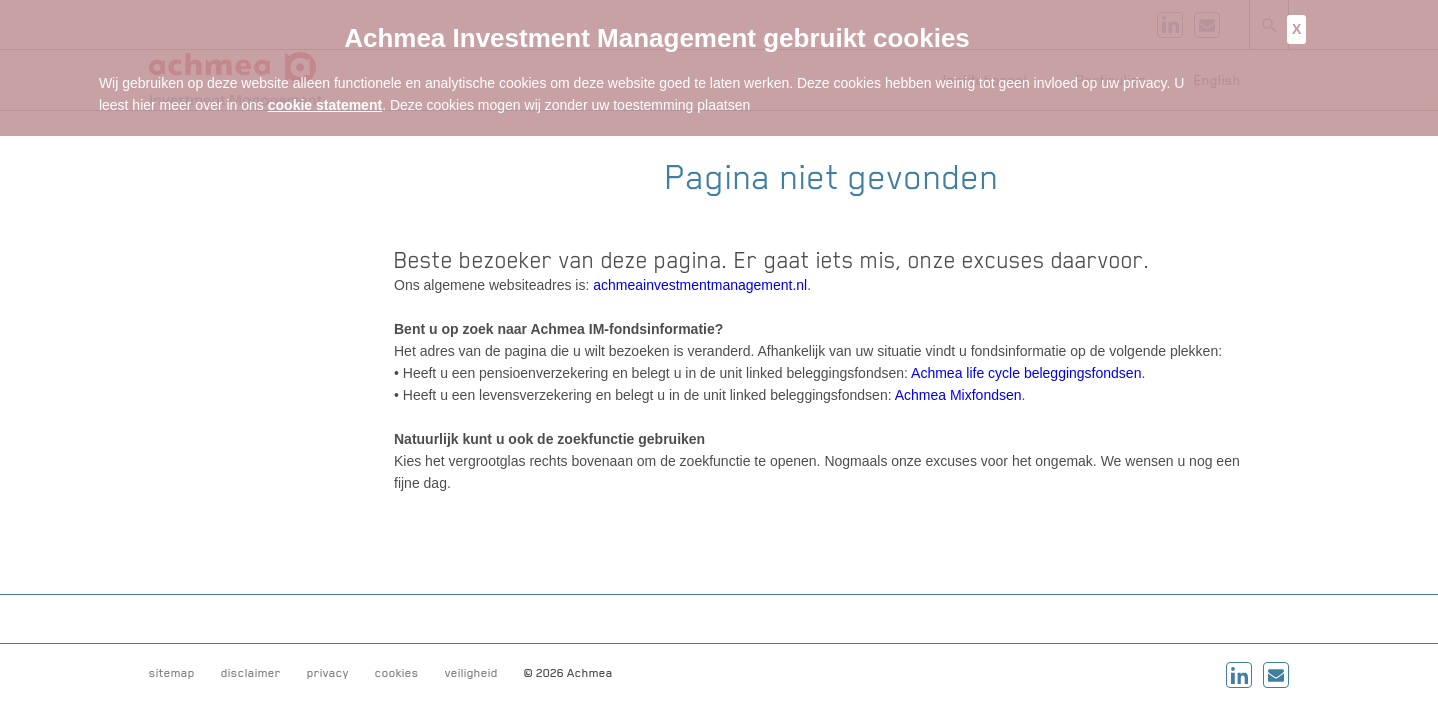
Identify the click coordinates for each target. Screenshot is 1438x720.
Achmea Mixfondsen (958, 395)
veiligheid (471, 673)
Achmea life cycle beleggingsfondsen (1026, 373)
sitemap (172, 673)
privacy (328, 673)
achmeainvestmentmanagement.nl (700, 285)
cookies (397, 673)
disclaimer (251, 673)
